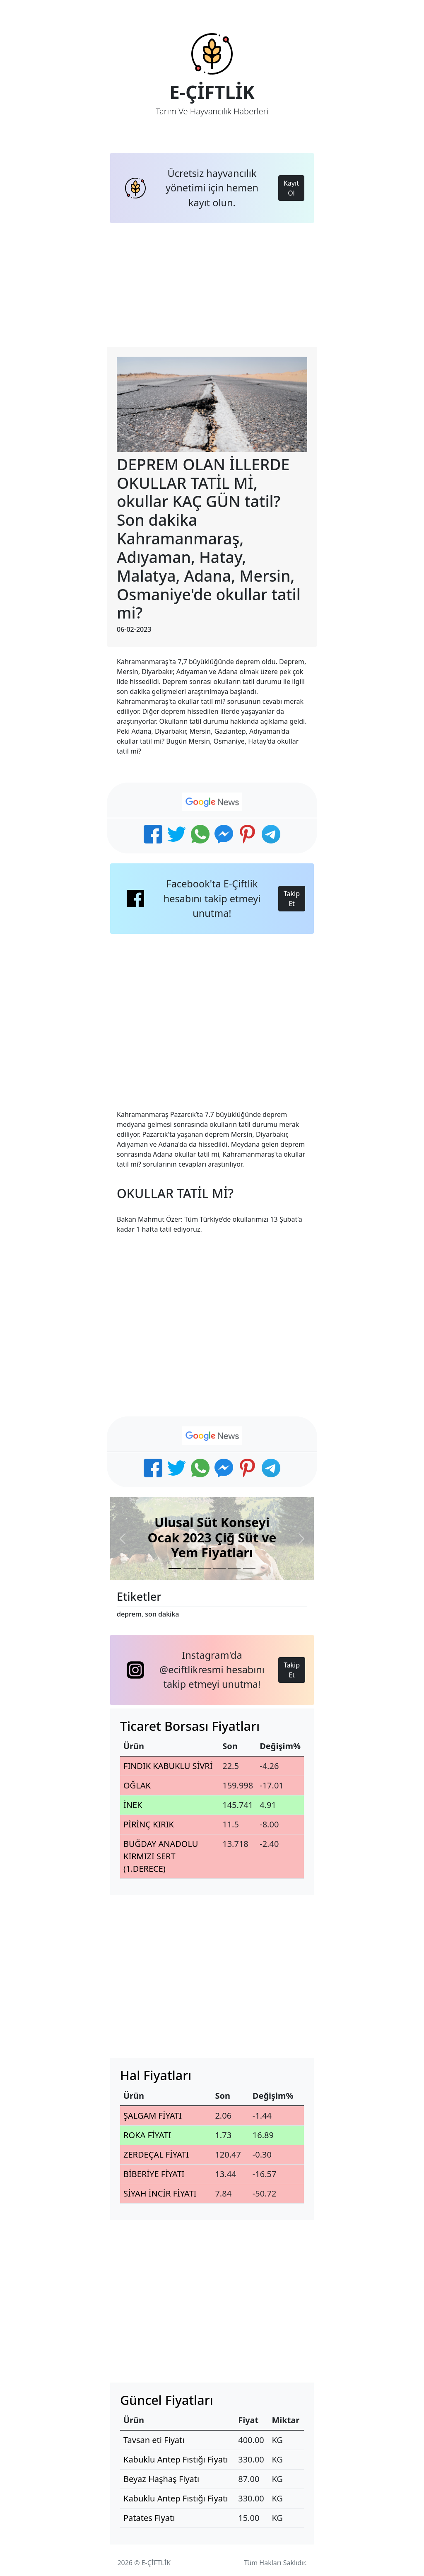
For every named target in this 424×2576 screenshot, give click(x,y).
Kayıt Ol (291, 188)
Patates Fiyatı (149, 2517)
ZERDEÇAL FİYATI (156, 2154)
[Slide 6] (249, 1568)
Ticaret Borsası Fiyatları (190, 1726)
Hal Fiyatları (155, 2075)
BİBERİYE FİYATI (153, 2174)
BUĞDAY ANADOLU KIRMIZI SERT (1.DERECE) (160, 1856)
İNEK (132, 1804)
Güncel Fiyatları (166, 2400)
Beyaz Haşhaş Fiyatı (161, 2478)
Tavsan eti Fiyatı (153, 2440)
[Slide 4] (219, 1568)
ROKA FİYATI (147, 2135)
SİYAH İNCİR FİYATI (159, 2193)
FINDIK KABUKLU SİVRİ (168, 1765)
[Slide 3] (204, 1568)
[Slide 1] (175, 1568)
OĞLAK (137, 1785)
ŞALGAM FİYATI (152, 2115)
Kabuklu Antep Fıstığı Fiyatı (175, 2459)
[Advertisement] (212, 285)
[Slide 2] (189, 1568)
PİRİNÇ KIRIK (148, 1824)
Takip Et (292, 898)
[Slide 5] (234, 1568)
